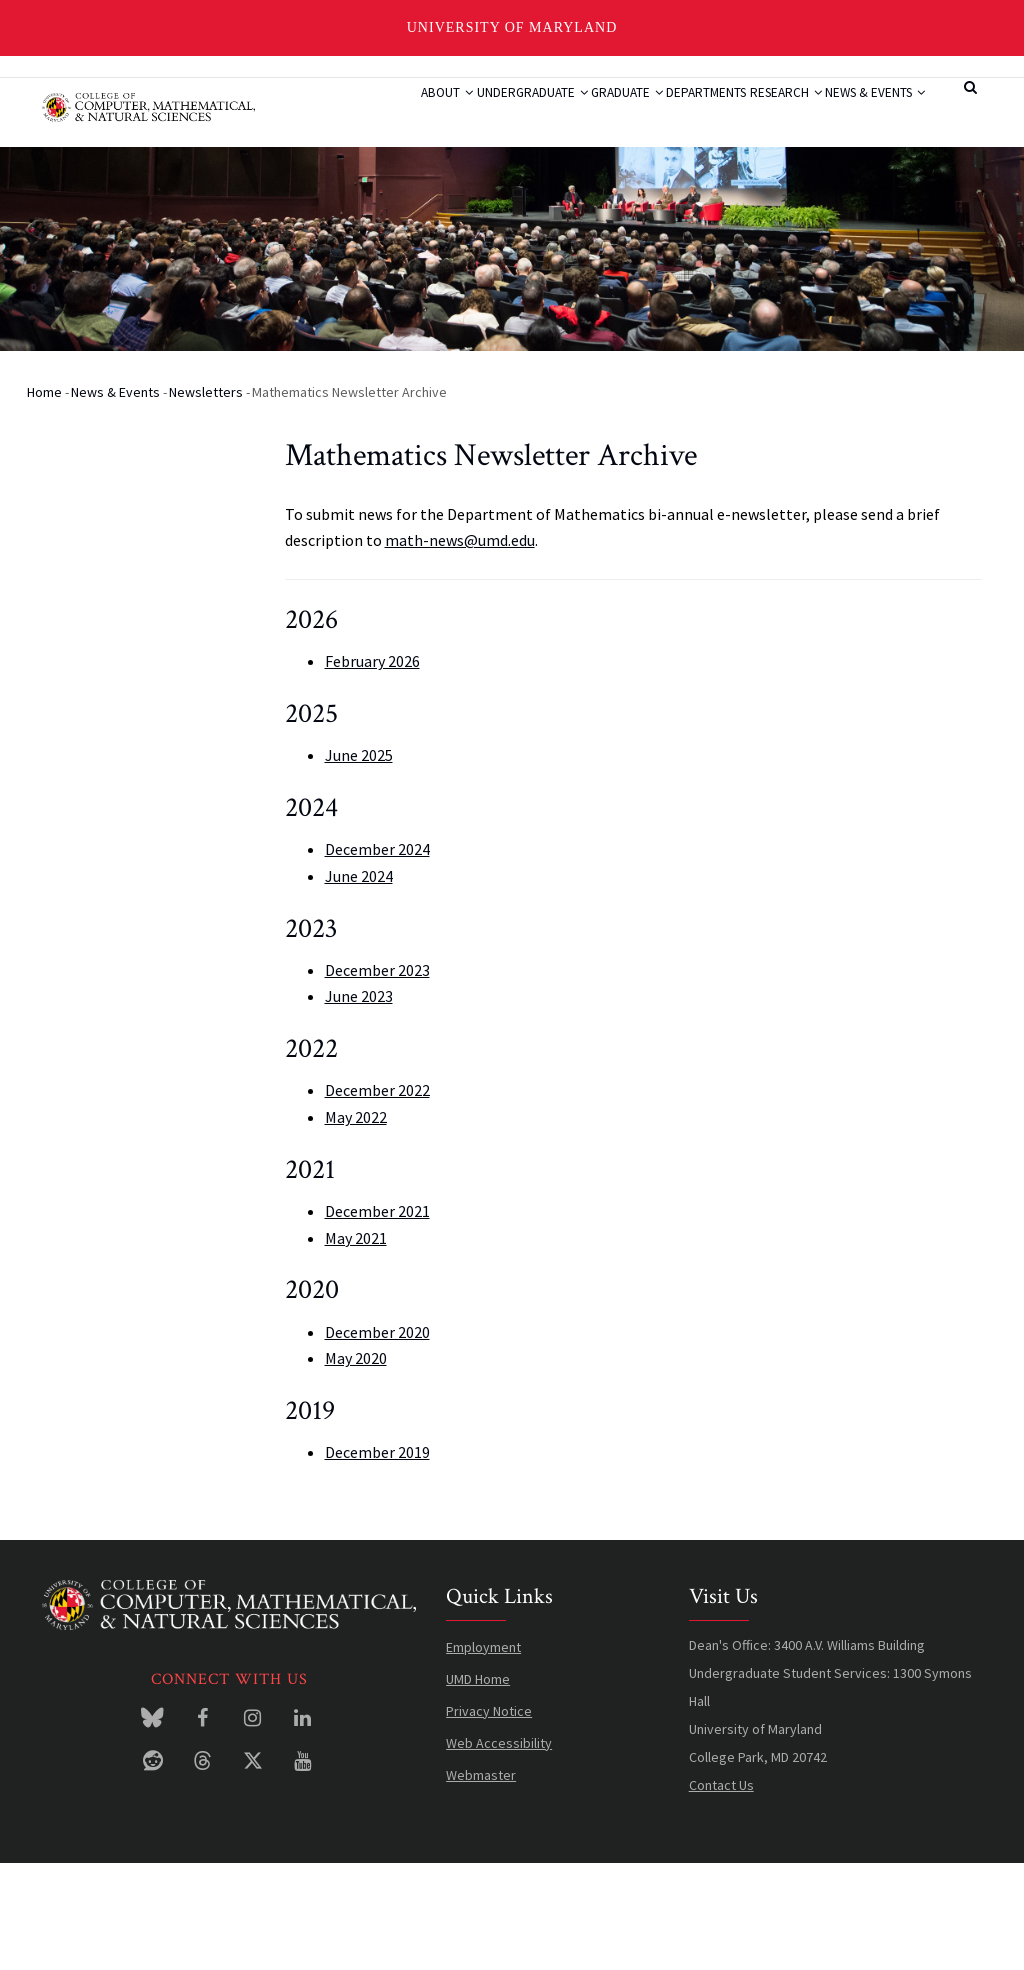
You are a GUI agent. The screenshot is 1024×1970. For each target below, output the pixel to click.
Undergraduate (467, 115)
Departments (683, 115)
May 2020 (356, 1464)
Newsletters (206, 498)
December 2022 (377, 1197)
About (362, 115)
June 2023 (359, 1103)
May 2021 (356, 1344)
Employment (483, 1753)
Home (44, 498)
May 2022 (356, 1223)
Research (783, 115)
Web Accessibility (499, 1849)
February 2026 (372, 767)
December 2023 (377, 1076)
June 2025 (359, 861)
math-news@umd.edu (460, 646)
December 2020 (377, 1438)
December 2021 (377, 1317)
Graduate (583, 115)
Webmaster (481, 1881)
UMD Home (478, 1785)
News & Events (388, 190)
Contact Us (721, 1891)
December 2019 (377, 1558)
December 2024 (377, 955)
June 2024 (359, 982)
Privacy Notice (489, 1817)
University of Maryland (512, 27)
